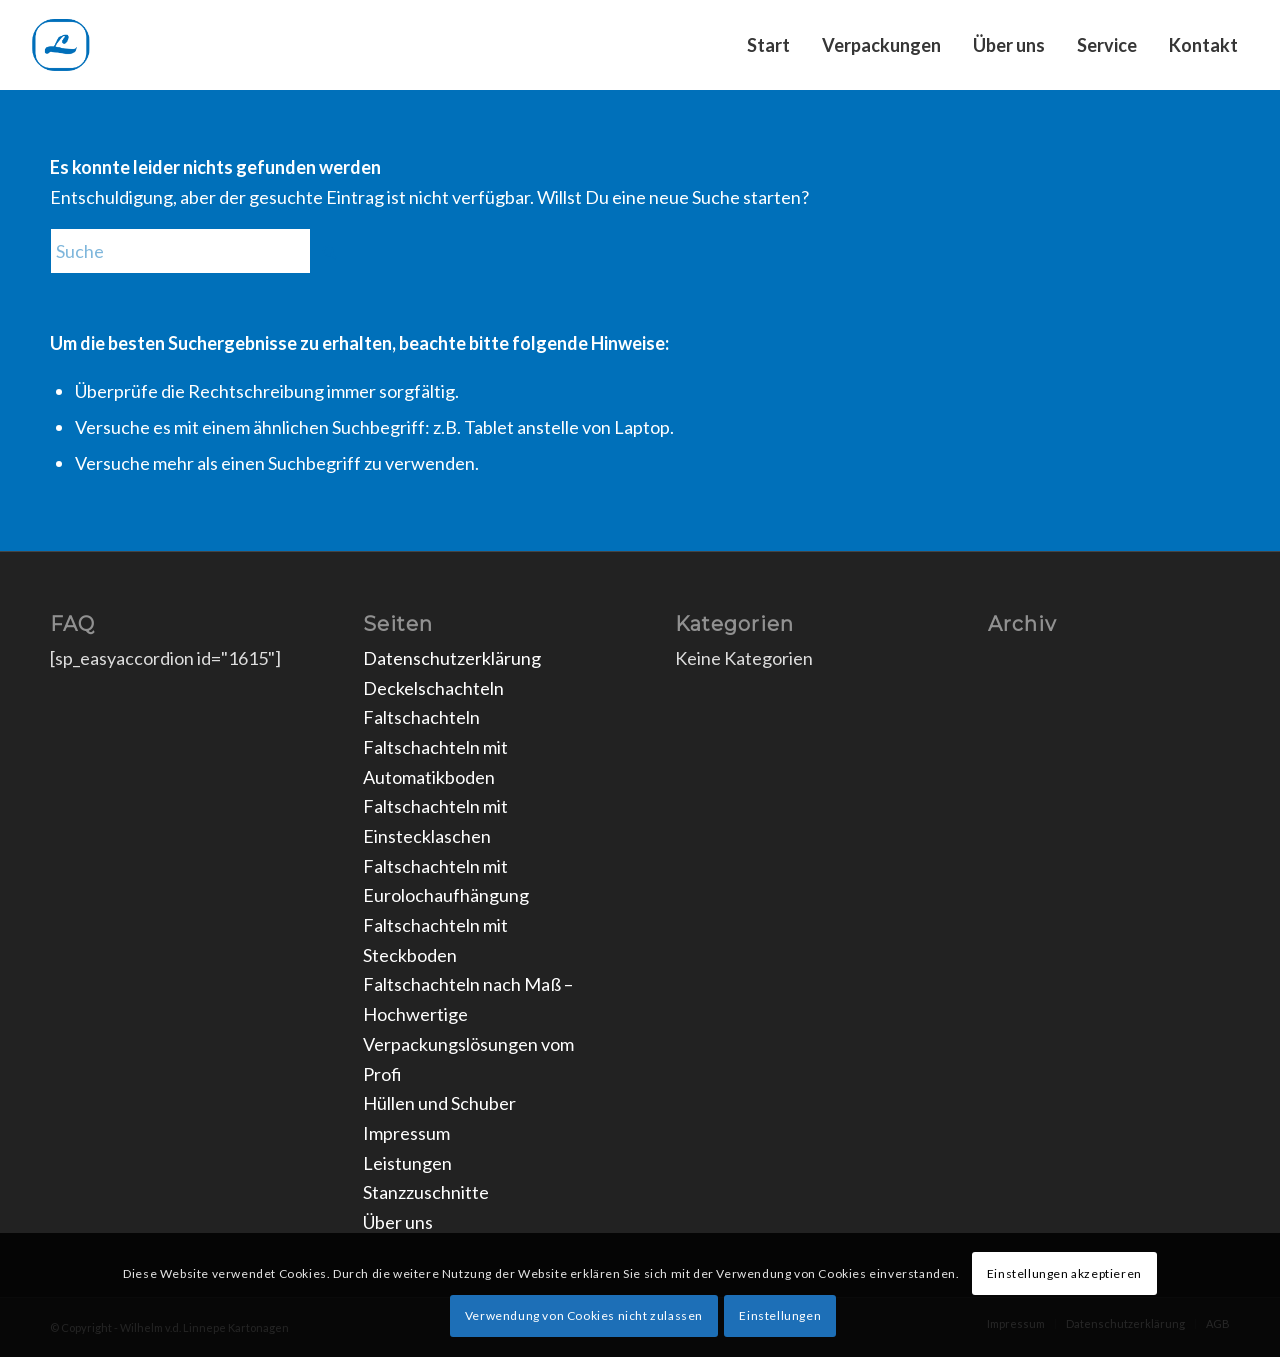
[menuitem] (768, 45)
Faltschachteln (421, 717)
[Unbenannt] (124, 45)
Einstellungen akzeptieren (1064, 1273)
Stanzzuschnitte (426, 1192)
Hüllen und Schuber (439, 1103)
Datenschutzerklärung (452, 658)
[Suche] (200, 251)
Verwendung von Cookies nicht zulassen (584, 1315)
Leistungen (407, 1163)
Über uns (398, 1222)
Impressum (406, 1133)
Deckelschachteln (433, 688)
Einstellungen (780, 1315)
